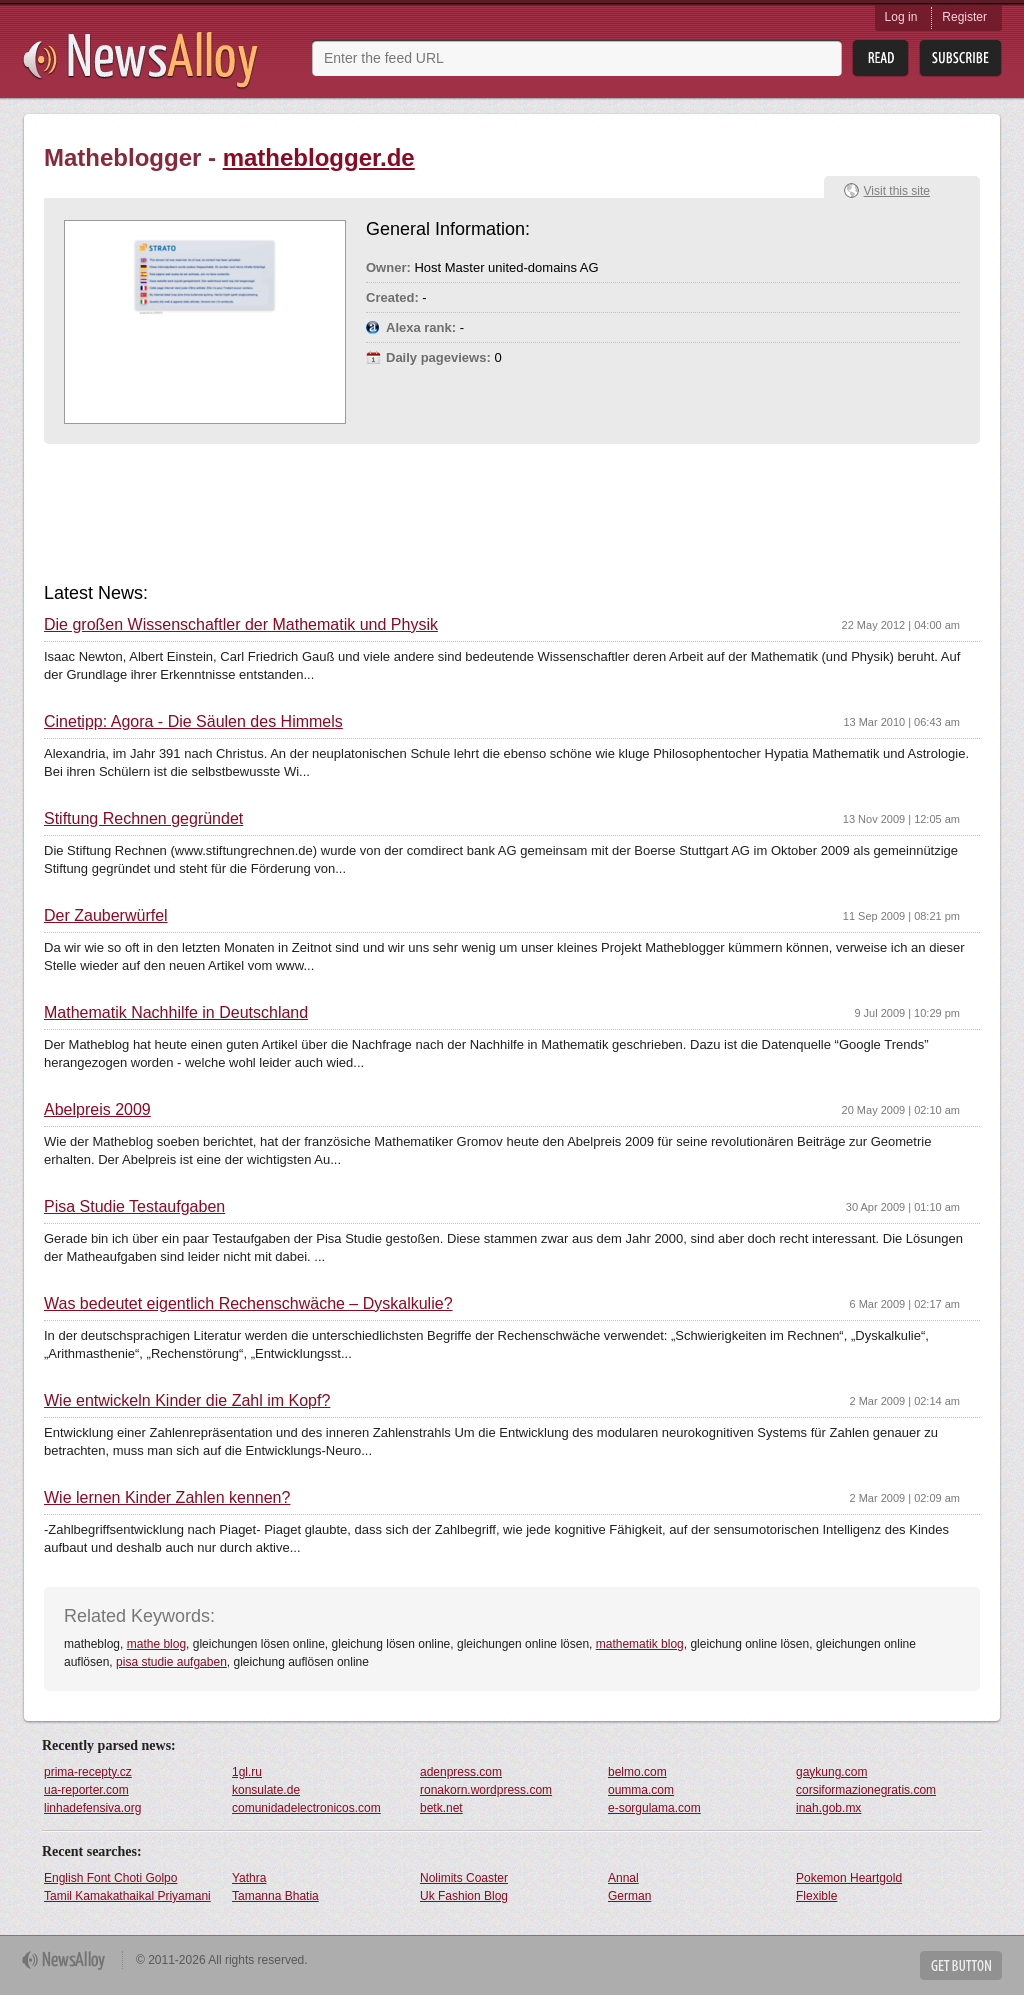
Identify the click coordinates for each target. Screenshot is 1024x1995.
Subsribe (960, 58)
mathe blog (156, 1644)
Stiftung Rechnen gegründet (143, 819)
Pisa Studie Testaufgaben (134, 1207)
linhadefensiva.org (92, 1808)
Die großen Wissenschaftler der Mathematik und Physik (241, 625)
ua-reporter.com (86, 1790)
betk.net (441, 1808)
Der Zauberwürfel (106, 916)
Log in (901, 17)
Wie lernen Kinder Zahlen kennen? (167, 1498)
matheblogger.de (319, 157)
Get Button (961, 1965)
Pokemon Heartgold (849, 1878)
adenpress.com (461, 1772)
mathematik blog (640, 1644)
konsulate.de (266, 1790)
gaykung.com (831, 1772)
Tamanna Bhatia (275, 1896)
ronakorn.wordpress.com (486, 1790)
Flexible (816, 1896)
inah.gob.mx (828, 1808)
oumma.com (641, 1790)
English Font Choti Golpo (110, 1878)
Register (964, 17)
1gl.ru (247, 1772)
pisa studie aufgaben (171, 1662)
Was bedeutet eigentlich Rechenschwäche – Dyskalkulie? (248, 1304)
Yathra (249, 1878)
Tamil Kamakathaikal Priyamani (127, 1896)
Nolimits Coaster (464, 1878)
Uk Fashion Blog (464, 1896)
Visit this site (897, 191)
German (629, 1896)
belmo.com (637, 1772)
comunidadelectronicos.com (306, 1808)
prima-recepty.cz (88, 1772)
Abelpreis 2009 (97, 1110)
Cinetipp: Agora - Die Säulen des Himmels (193, 722)
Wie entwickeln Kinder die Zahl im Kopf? (187, 1401)
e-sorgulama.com (654, 1808)
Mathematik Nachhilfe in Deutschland (176, 1013)
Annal (623, 1878)
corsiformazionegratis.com (866, 1790)
